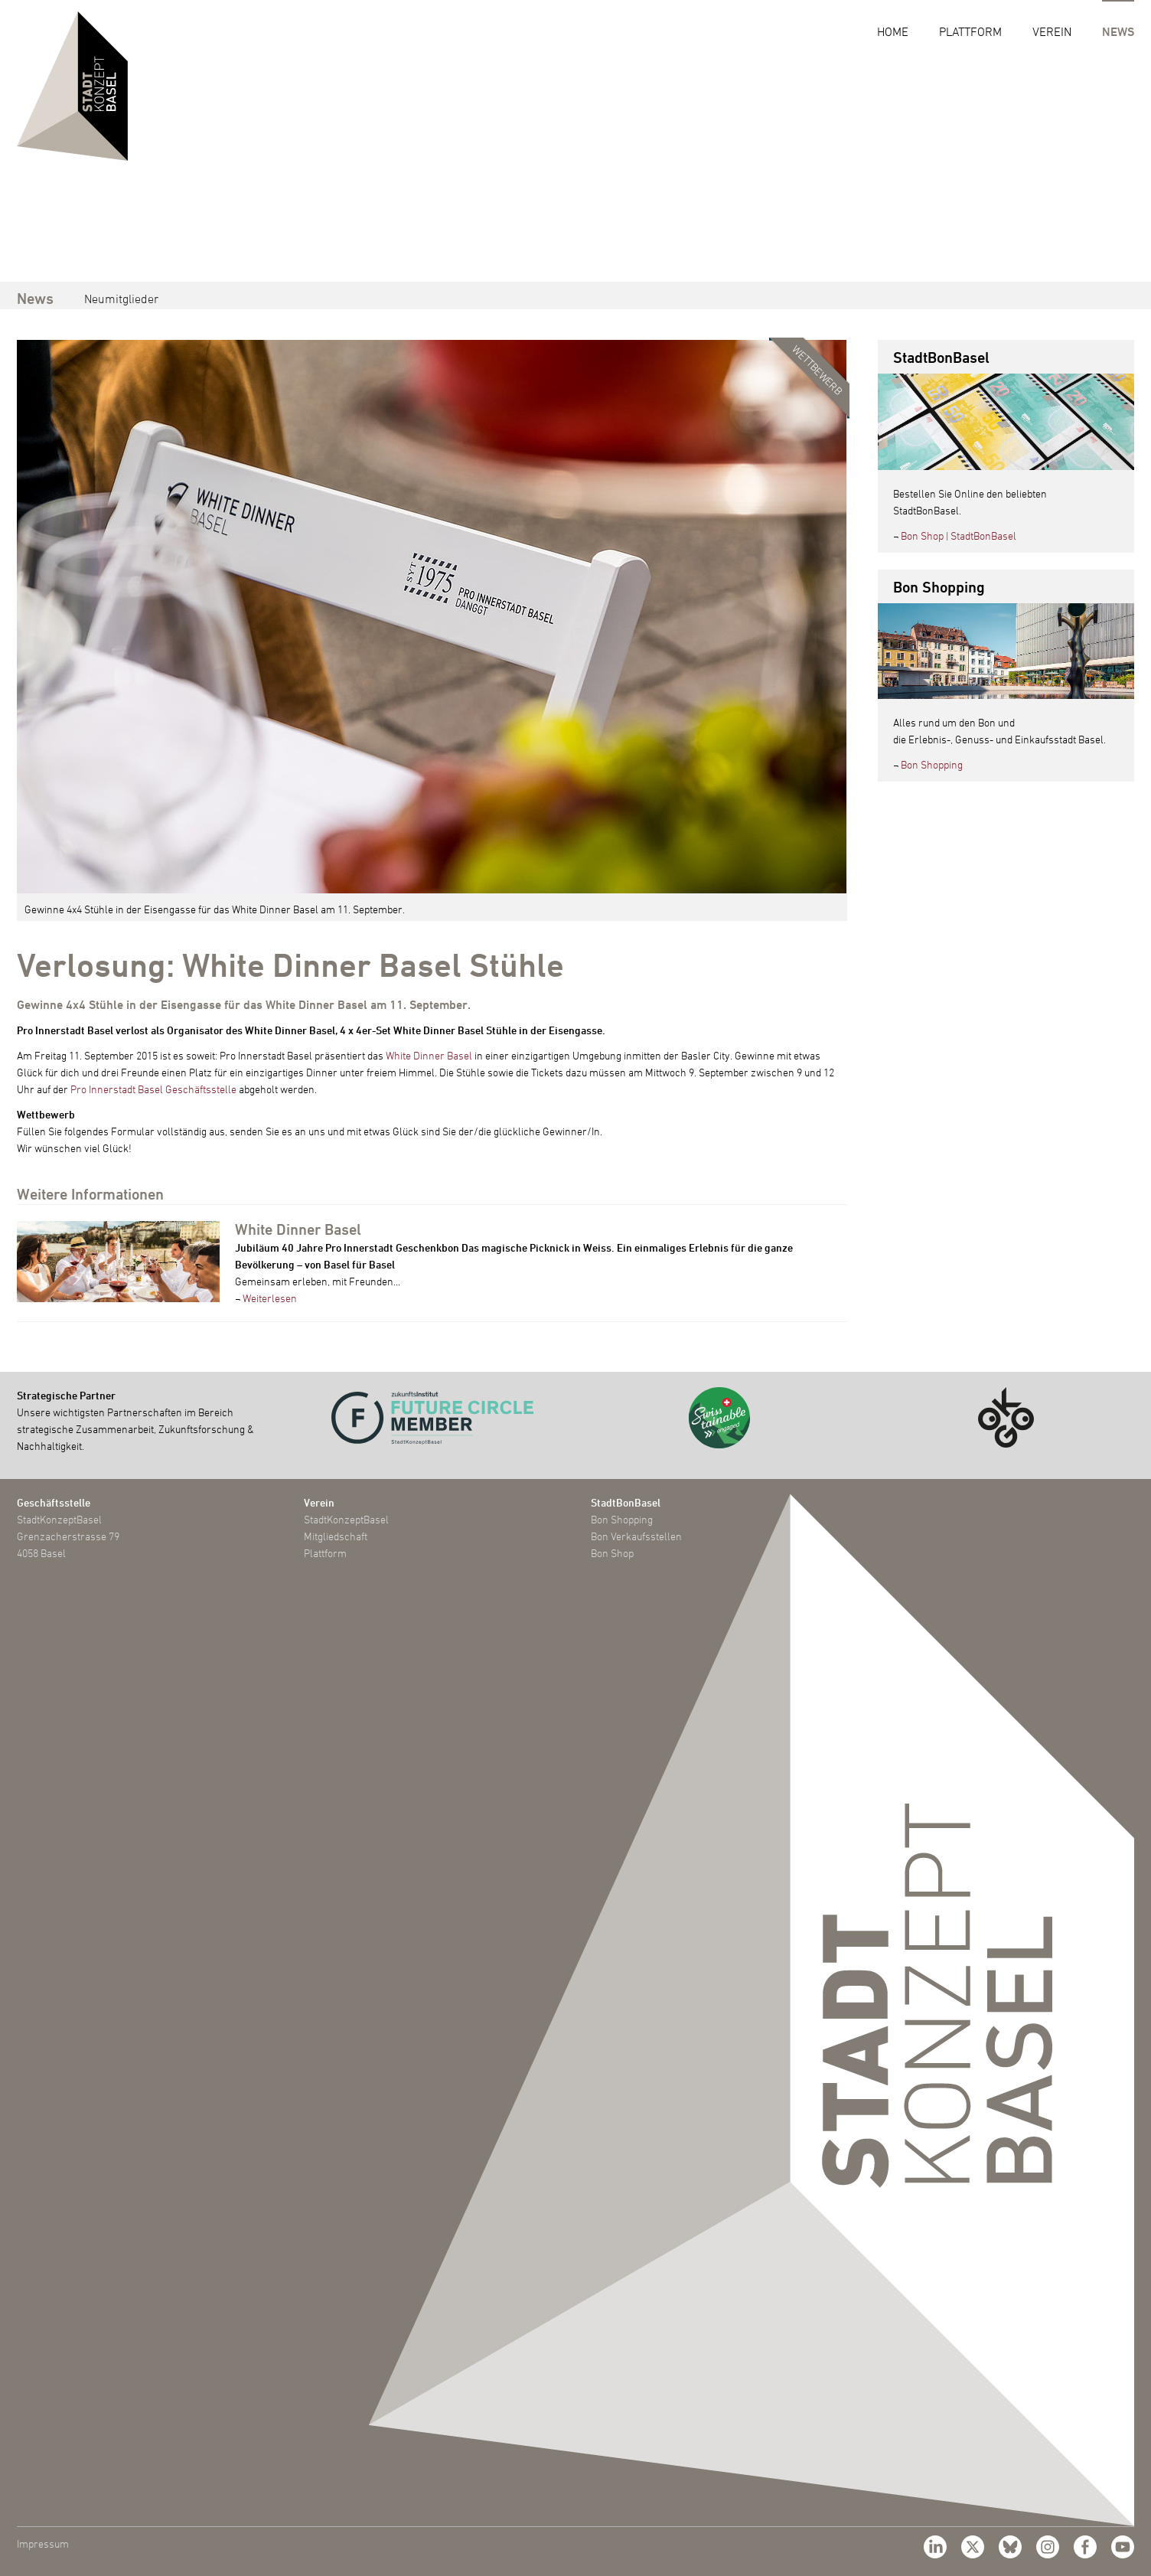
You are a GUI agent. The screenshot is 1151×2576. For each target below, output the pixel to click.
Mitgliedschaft (335, 1536)
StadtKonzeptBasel (346, 1519)
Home (892, 31)
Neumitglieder (121, 298)
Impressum (43, 2543)
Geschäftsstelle (53, 1502)
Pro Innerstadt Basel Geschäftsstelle (153, 1088)
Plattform (970, 31)
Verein (1051, 31)
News (1118, 31)
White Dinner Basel (429, 1055)
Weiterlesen (270, 1297)
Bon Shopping (932, 764)
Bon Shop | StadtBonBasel (958, 535)
